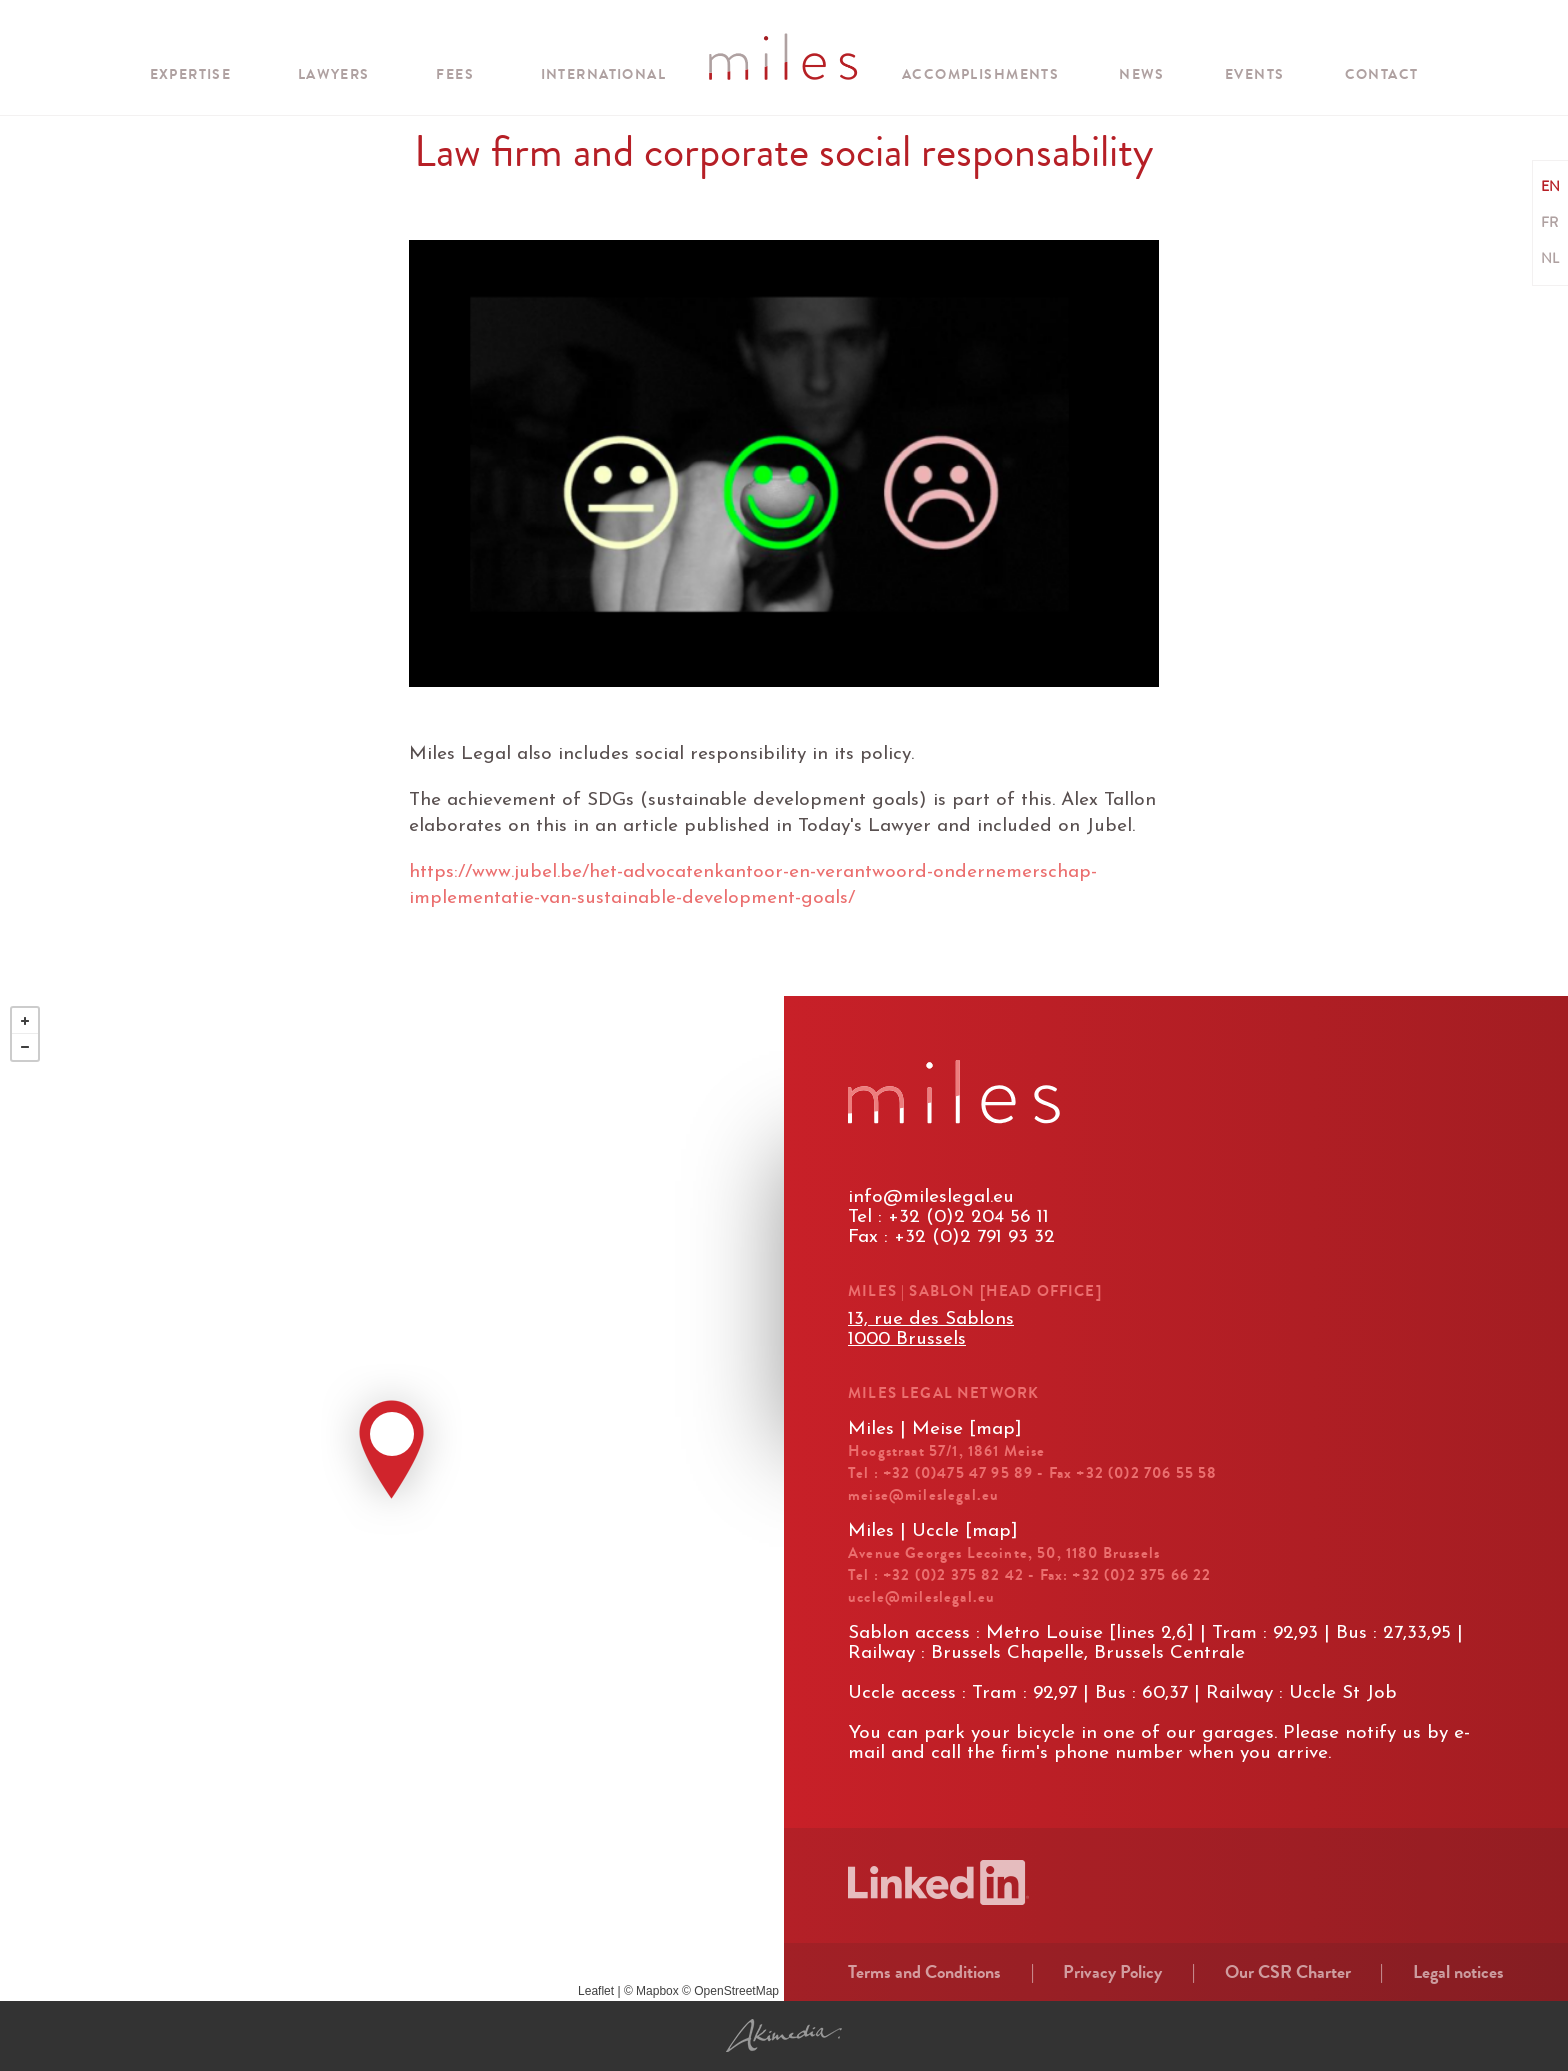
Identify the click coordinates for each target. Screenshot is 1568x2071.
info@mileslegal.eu (931, 1197)
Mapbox (657, 1991)
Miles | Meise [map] (935, 1429)
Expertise (191, 74)
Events (1254, 74)
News (1142, 74)
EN (1550, 187)
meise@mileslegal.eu (923, 1495)
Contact (1382, 74)
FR (1549, 223)
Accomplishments (980, 74)
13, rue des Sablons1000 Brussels (931, 1329)
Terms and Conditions (924, 1972)
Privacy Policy (1112, 1972)
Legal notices (1458, 1972)
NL (1550, 259)
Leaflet (596, 1991)
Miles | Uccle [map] (933, 1531)
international (603, 74)
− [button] (25, 1047)
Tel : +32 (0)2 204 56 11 (948, 1217)
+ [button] (25, 1021)
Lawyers (334, 74)
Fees (455, 74)
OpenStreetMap (736, 1991)
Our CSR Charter (1288, 1972)
